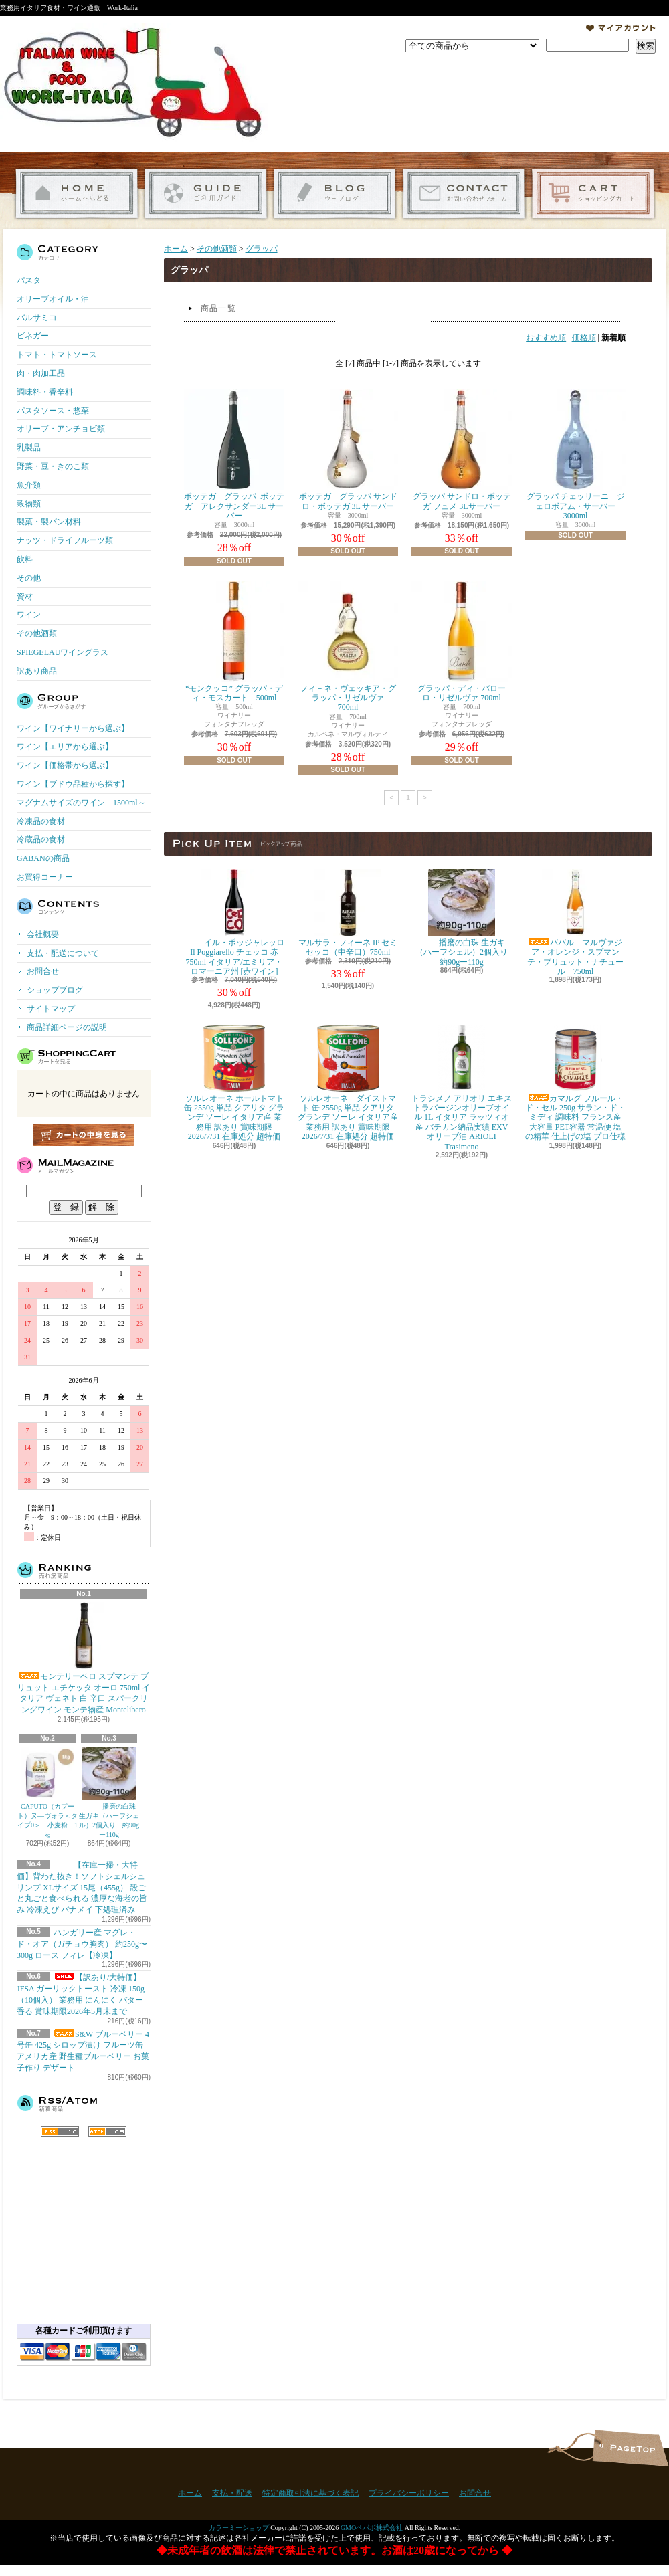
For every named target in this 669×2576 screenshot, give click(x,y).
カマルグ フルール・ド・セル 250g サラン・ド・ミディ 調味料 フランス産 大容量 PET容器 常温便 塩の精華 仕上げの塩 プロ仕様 (575, 1083)
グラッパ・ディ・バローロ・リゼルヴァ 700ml (461, 641)
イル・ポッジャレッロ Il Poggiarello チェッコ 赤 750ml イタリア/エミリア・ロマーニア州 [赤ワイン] (234, 922)
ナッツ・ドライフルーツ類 (65, 540)
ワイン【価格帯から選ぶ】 (65, 765)
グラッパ (262, 249)
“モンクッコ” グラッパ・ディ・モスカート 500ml (234, 641)
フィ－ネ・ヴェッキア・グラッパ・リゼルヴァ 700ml (348, 646)
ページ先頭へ (630, 2448)
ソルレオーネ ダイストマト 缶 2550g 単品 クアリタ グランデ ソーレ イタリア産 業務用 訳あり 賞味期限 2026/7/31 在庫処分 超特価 (348, 1083)
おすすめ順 (546, 337)
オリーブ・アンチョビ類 (61, 428)
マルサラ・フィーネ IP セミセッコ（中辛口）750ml (347, 913)
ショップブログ (334, 193)
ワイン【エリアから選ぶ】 (65, 746)
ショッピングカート (593, 193)
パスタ (29, 280)
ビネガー (33, 335)
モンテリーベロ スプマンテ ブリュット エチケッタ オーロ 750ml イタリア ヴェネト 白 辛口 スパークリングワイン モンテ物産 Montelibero (84, 1658)
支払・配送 (232, 2493)
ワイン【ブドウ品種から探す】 (73, 784)
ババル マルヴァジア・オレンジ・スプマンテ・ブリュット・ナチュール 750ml (575, 922)
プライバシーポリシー (409, 2493)
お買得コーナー (45, 877)
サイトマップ (51, 1008)
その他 (29, 578)
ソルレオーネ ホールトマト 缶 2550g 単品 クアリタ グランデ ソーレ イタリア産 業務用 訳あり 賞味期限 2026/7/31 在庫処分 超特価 (234, 1083)
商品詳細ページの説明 (67, 1027)
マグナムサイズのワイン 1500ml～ (81, 802)
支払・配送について (205, 193)
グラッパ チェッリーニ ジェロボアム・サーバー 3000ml (575, 454)
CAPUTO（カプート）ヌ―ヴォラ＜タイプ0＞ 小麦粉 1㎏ (47, 1792)
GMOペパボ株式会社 (372, 2527)
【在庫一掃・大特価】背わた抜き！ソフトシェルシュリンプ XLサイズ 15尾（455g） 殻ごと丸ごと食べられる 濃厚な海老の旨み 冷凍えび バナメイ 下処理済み (82, 1887)
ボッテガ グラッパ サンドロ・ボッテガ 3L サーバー (348, 449)
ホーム (76, 193)
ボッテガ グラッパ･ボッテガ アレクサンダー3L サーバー (234, 454)
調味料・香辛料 (45, 392)
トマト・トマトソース (57, 354)
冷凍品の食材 (41, 821)
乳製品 (29, 447)
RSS (60, 2131)
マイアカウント (621, 28)
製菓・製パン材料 (49, 521)
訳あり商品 (37, 671)
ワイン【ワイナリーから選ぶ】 (73, 728)
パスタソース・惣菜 (53, 410)
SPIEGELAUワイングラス (62, 652)
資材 (25, 596)
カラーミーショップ (239, 2527)
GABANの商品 (43, 858)
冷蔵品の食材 (41, 839)
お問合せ (464, 193)
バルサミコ (37, 317)
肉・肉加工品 (41, 373)
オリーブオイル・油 (53, 299)
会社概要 (43, 934)
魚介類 (29, 485)
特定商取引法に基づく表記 (310, 2493)
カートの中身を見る (83, 1135)
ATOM (107, 2131)
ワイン (29, 614)
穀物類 (29, 503)
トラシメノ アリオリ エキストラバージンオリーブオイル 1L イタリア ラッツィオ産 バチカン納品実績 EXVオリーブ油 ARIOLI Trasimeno (461, 1088)
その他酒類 (37, 633)
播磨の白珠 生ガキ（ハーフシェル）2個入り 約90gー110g (109, 1792)
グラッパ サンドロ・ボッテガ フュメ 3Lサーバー (461, 449)
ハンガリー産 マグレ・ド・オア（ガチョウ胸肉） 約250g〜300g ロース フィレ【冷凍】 (82, 1944)
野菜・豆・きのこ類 (53, 466)
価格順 (584, 337)
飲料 (25, 559)
